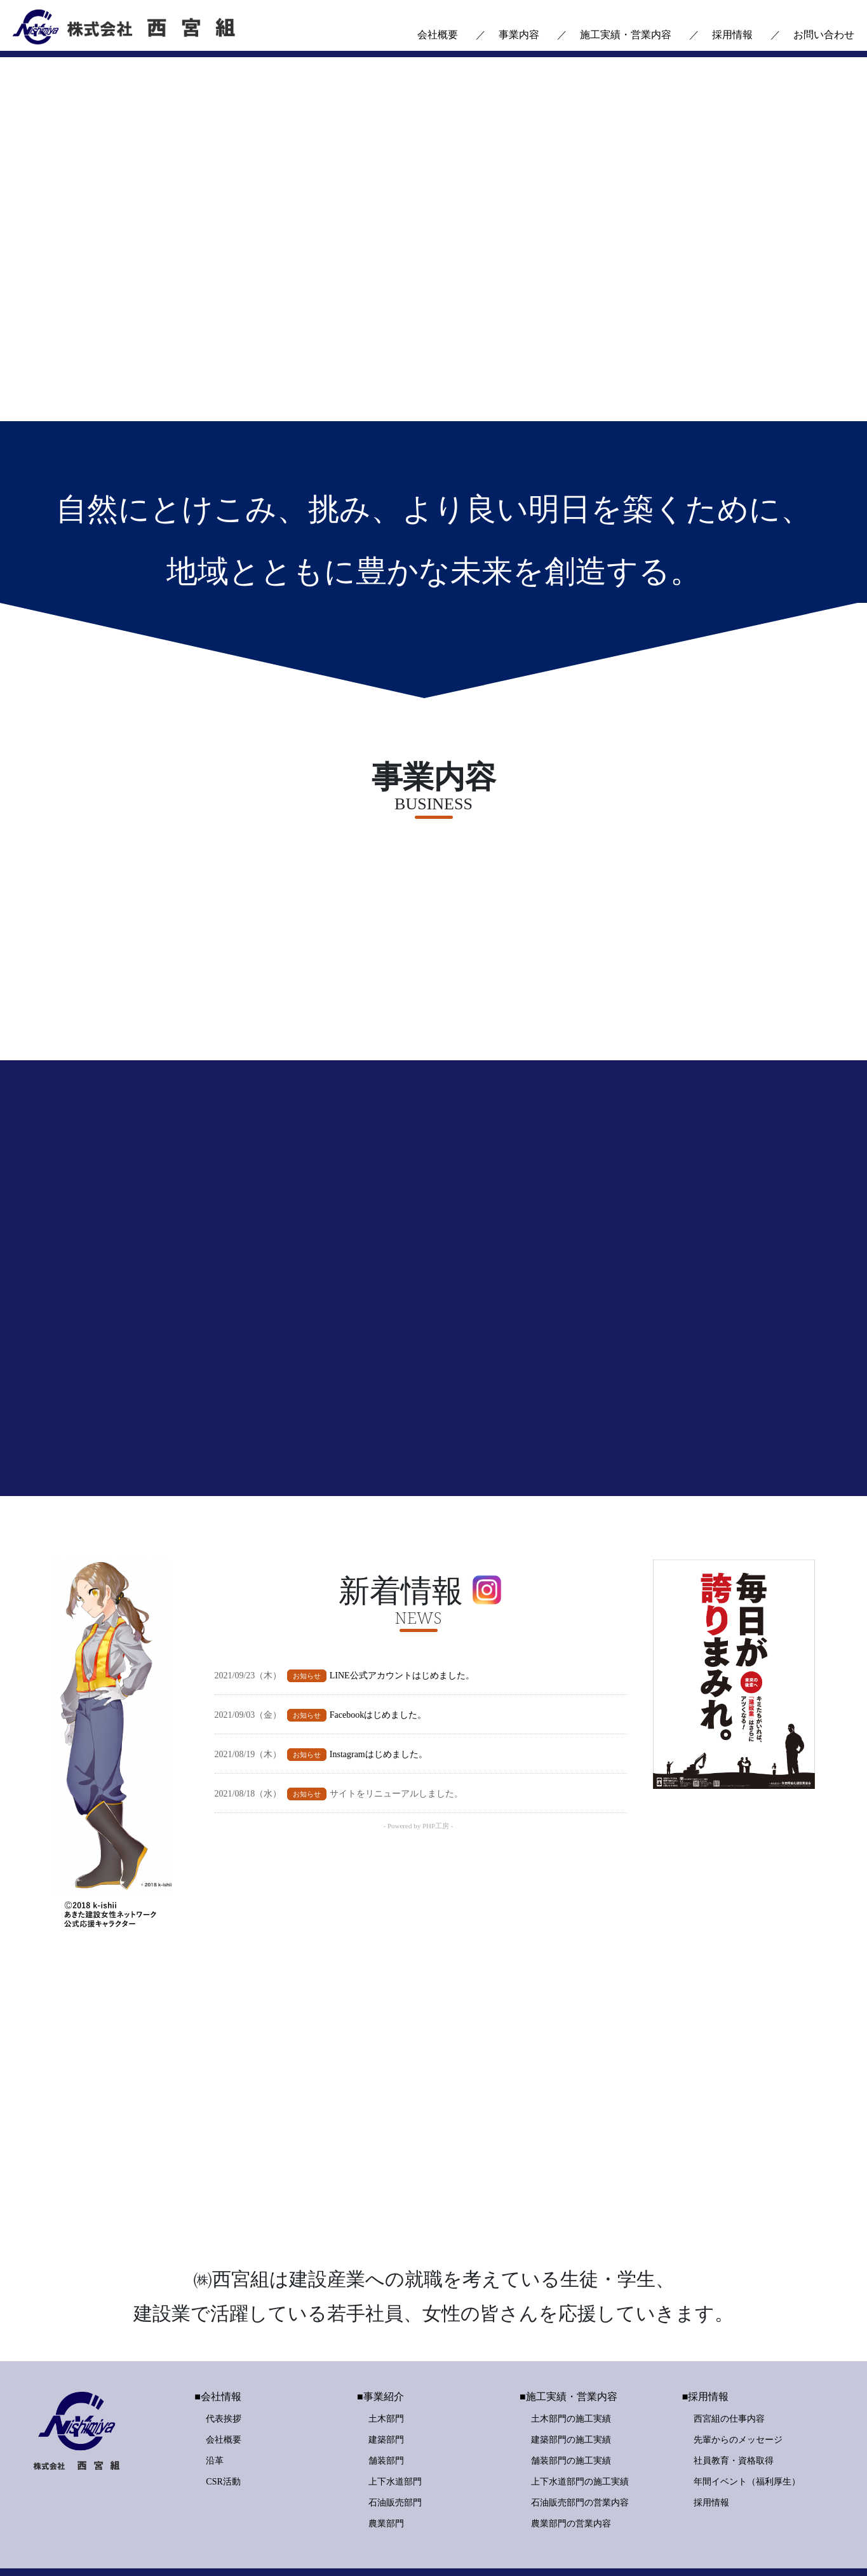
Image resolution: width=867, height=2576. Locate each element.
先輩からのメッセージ (738, 2384)
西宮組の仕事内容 (729, 2363)
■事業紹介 (380, 2340)
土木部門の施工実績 (571, 2363)
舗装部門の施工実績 (571, 2405)
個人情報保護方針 (549, 2544)
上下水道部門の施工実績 (580, 2426)
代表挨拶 (223, 2363)
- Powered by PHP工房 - (419, 1845)
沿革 (215, 2405)
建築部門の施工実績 (571, 2384)
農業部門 (386, 2467)
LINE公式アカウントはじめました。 (402, 1695)
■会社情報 (217, 2340)
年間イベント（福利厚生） (747, 2426)
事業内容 (519, 34)
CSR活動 (223, 2426)
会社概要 (437, 34)
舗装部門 (386, 2405)
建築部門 (386, 2384)
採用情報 (732, 34)
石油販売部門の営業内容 (580, 2446)
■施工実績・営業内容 (568, 2340)
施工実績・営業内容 (625, 34)
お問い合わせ (823, 34)
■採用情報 (705, 2340)
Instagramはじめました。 (378, 1774)
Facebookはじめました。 (378, 1734)
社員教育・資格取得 (734, 2405)
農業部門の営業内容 (571, 2467)
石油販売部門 (395, 2446)
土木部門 (386, 2363)
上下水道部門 (395, 2426)
